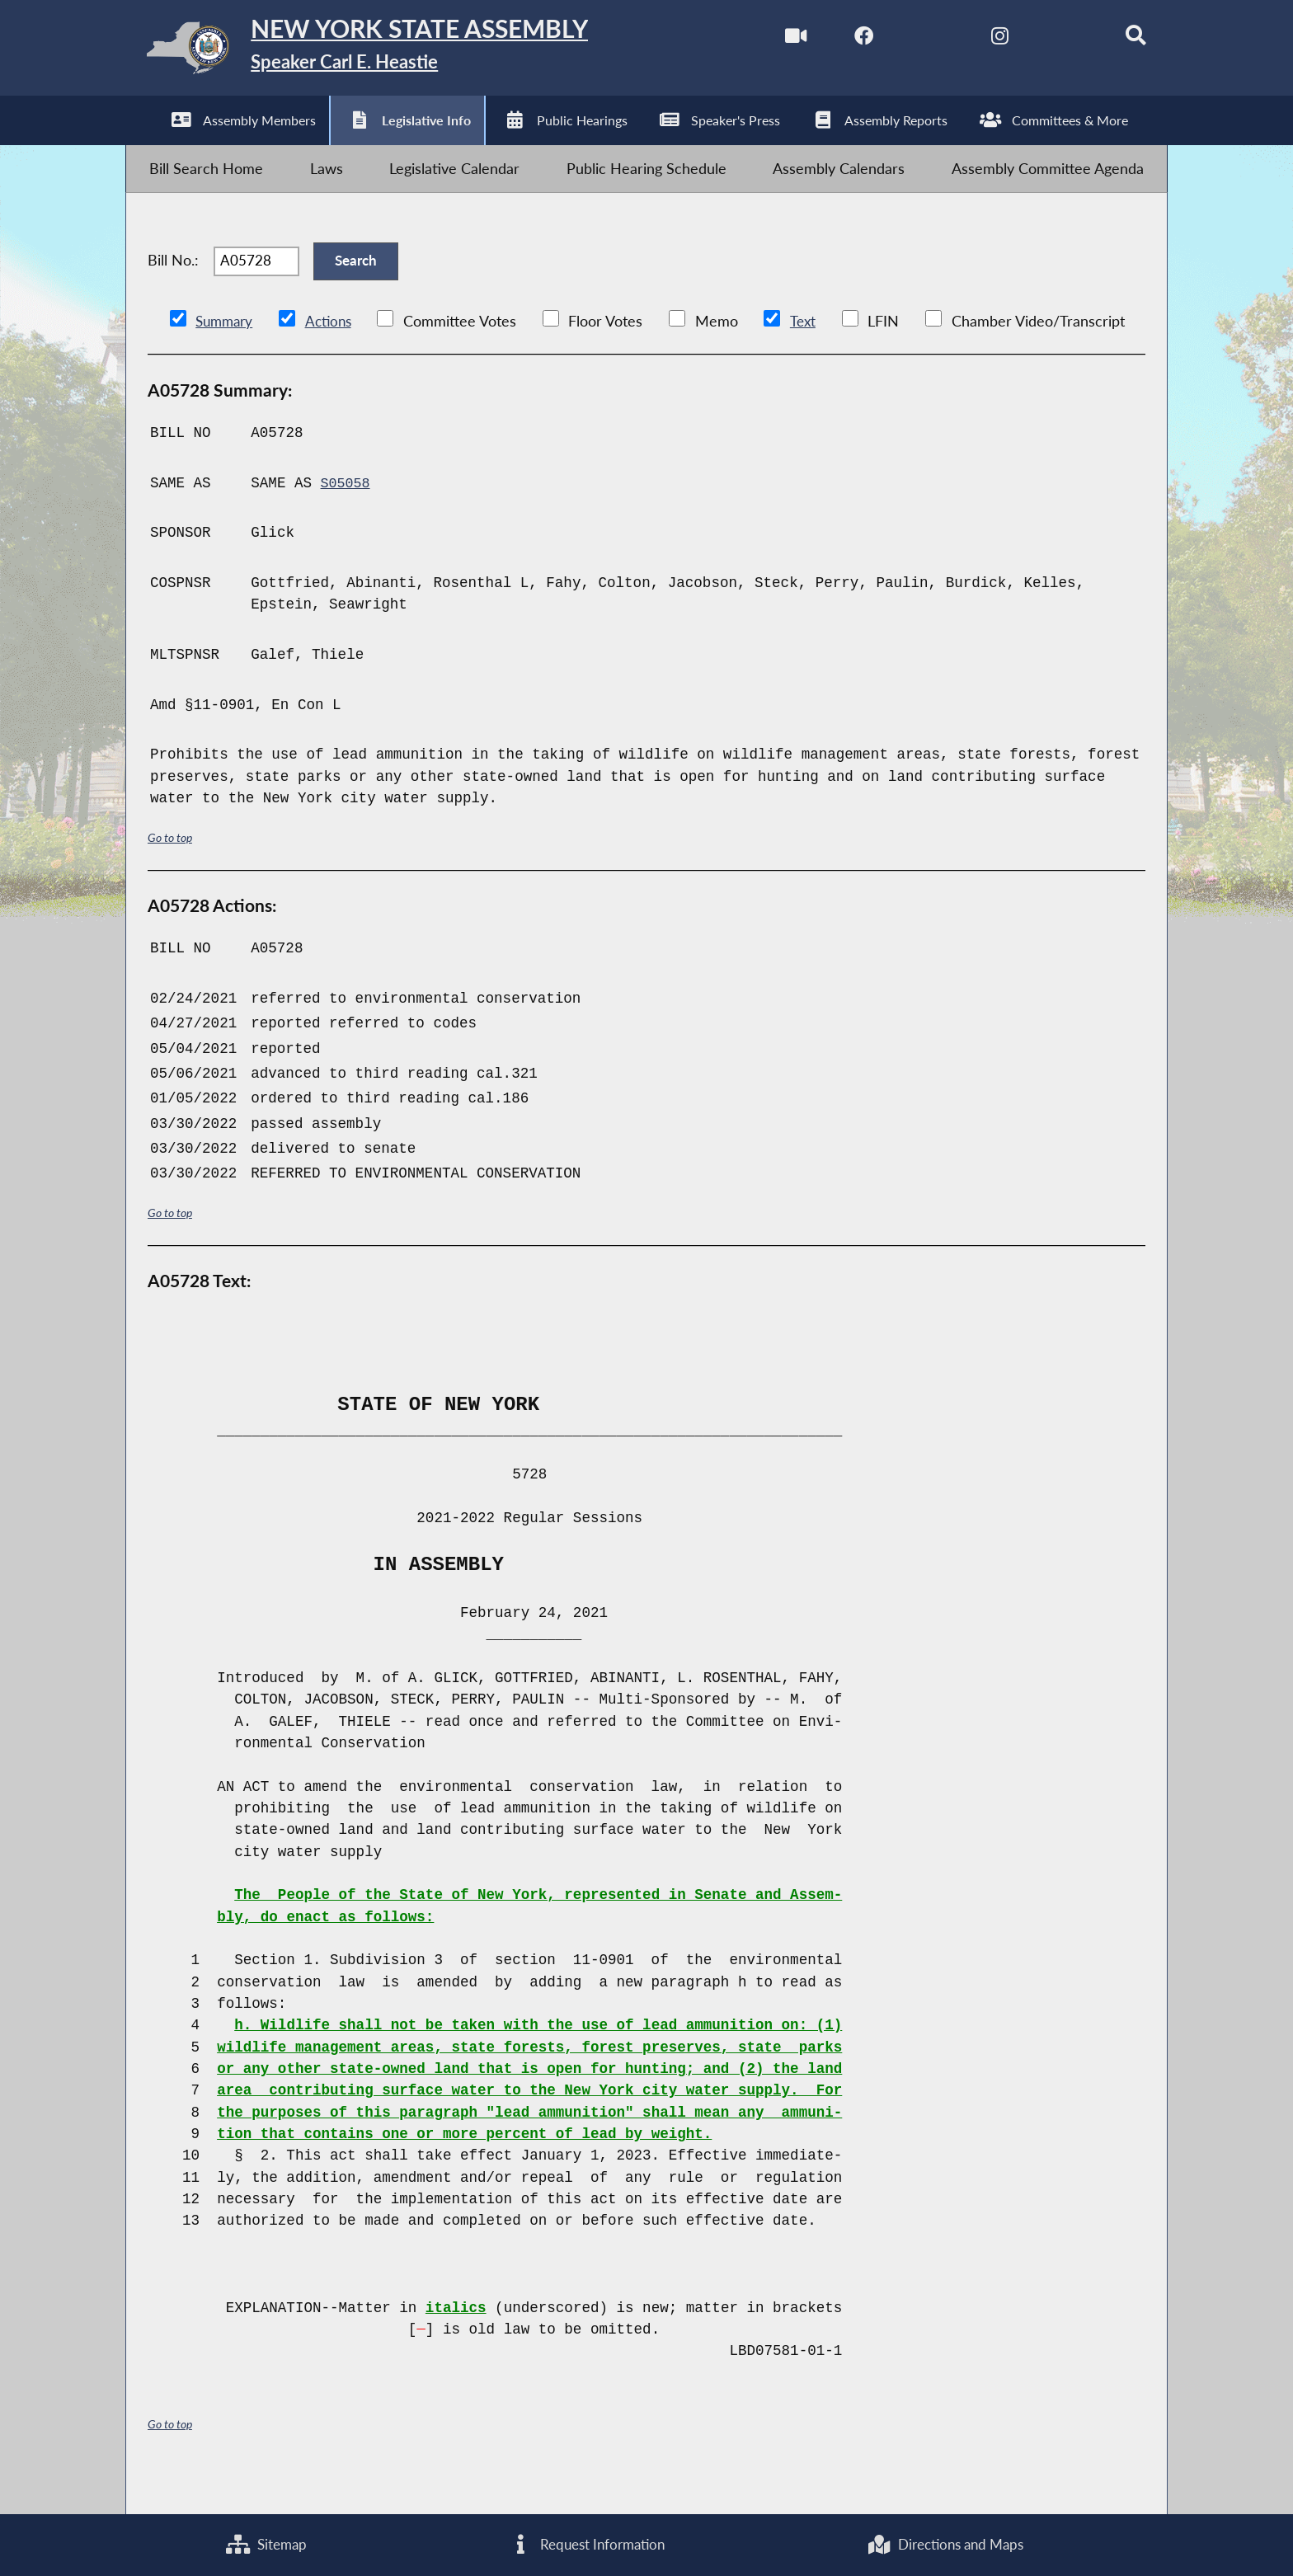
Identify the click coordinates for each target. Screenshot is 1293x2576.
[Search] (1116, 40)
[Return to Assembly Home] (387, 52)
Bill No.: (173, 285)
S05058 (347, 516)
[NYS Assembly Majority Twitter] (907, 40)
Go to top (172, 870)
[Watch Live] (768, 40)
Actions (334, 354)
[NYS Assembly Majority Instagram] (977, 40)
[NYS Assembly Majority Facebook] (838, 40)
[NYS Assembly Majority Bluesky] (1046, 40)
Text (811, 354)
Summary (226, 354)
